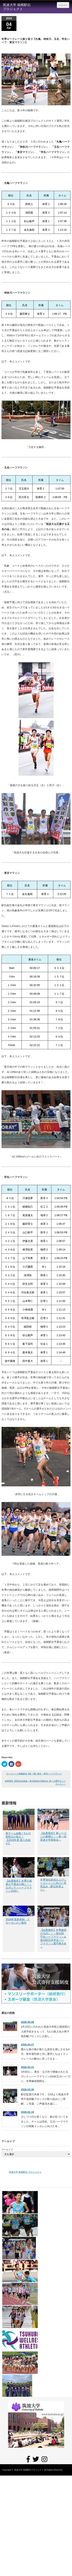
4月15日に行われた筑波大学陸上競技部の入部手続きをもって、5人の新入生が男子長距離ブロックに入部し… (45, 2031)
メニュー (63, 5)
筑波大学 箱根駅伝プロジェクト (29, 2470)
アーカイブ (7, 2149)
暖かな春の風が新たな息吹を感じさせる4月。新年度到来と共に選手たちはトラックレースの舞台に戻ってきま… (45, 2054)
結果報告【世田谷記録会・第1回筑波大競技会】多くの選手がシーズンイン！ (35, 1782)
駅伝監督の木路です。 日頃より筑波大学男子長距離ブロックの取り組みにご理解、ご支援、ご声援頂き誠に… (45, 2099)
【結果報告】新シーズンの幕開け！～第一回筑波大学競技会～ (53, 1836)
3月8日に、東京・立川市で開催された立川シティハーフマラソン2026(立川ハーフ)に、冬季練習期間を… (45, 2076)
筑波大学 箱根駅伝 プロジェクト (25, 2172)
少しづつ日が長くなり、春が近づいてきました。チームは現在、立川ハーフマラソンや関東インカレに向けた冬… (44, 2121)
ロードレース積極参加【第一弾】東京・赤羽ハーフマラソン (34, 1774)
